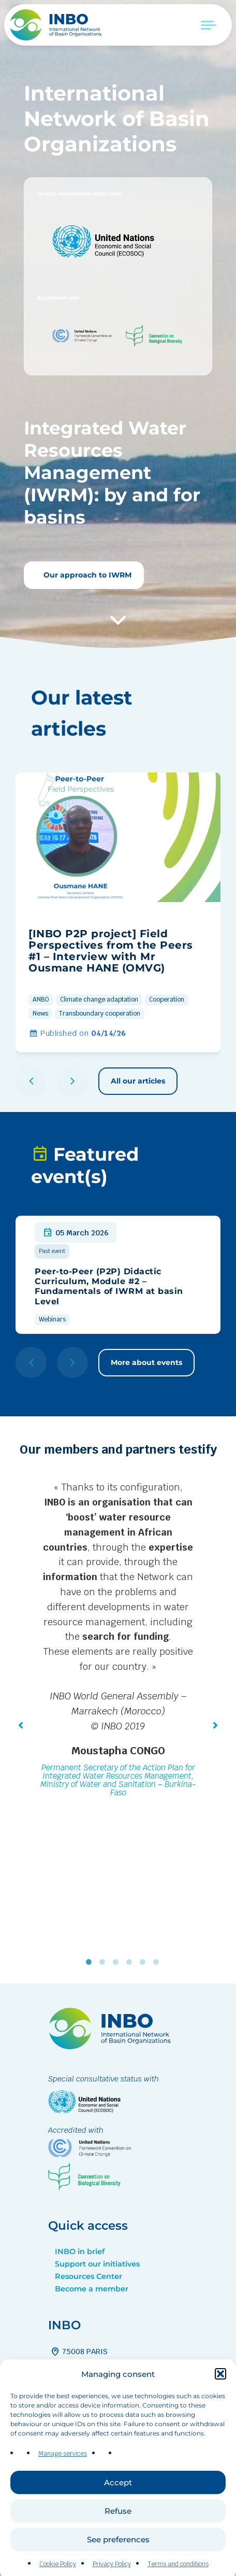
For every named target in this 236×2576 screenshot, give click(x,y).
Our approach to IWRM (86, 575)
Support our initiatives (97, 2264)
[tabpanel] (118, 1640)
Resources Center (88, 2276)
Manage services (62, 2494)
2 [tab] (104, 1962)
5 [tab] (145, 1962)
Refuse (118, 2551)
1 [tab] (91, 1962)
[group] (118, 912)
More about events (146, 1362)
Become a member (91, 2288)
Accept (118, 2523)
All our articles (138, 1081)
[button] (220, 2414)
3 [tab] (118, 1962)
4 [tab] (131, 1962)
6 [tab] (158, 1962)
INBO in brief (80, 2251)
